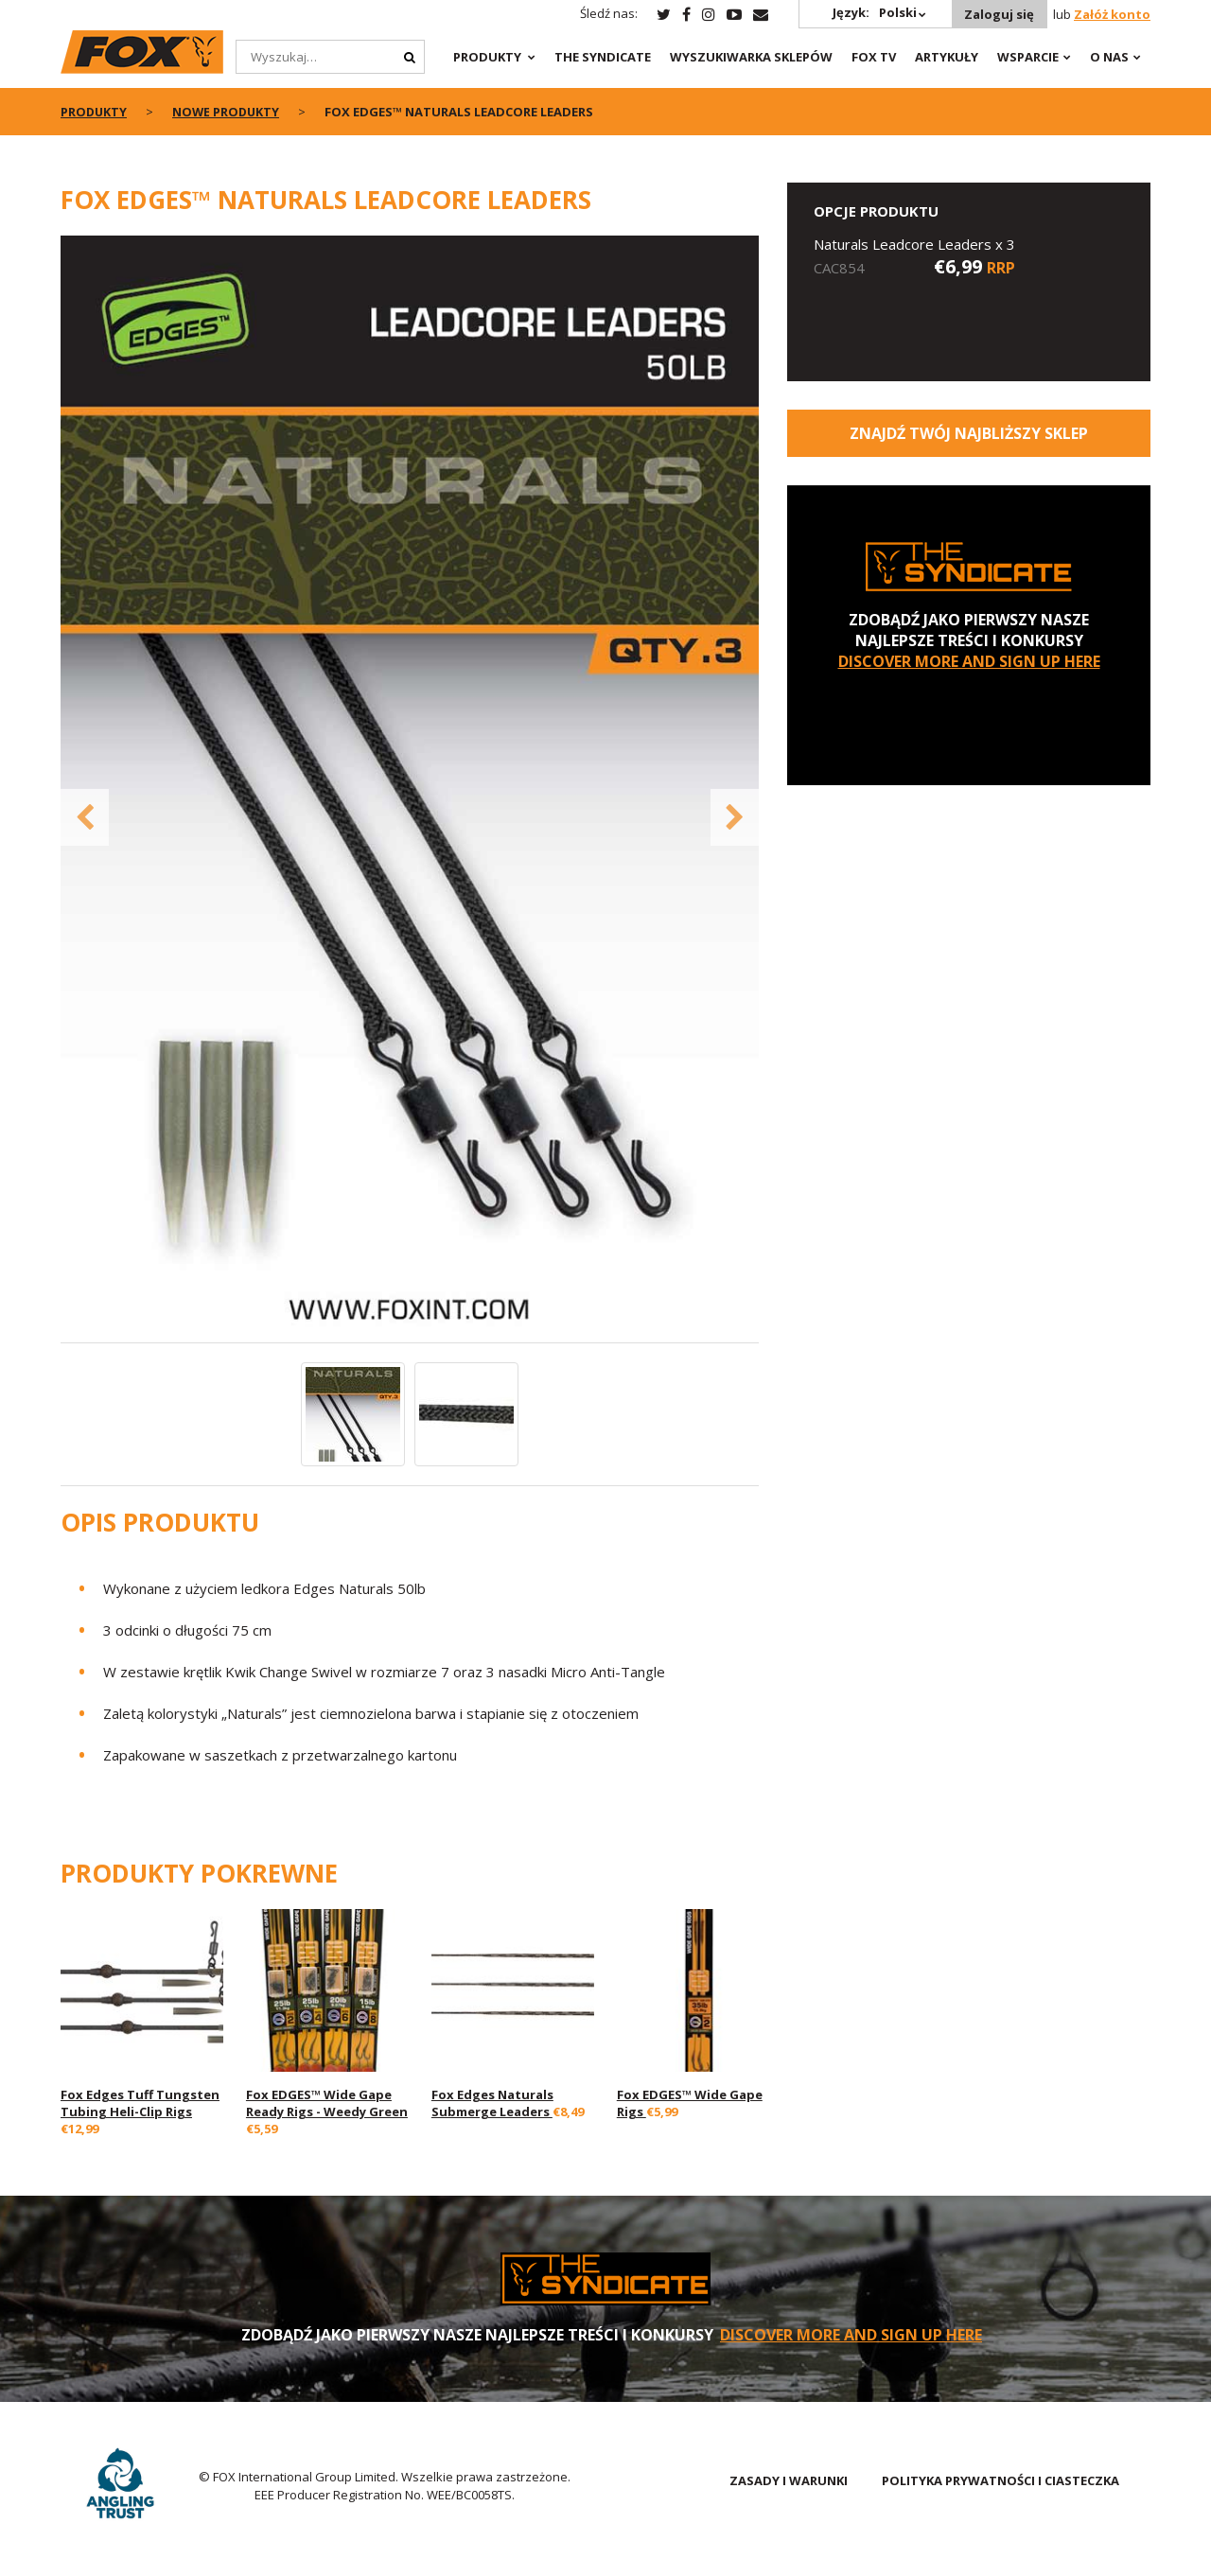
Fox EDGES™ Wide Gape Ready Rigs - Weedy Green (327, 2103)
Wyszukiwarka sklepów (751, 56)
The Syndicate (602, 56)
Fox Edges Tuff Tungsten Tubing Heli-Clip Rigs (140, 2103)
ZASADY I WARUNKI (788, 2480)
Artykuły (946, 56)
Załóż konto (1112, 14)
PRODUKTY (487, 56)
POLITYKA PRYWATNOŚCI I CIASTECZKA (1000, 2480)
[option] (410, 789)
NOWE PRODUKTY (229, 111)
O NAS (1109, 56)
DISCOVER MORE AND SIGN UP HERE (969, 661)
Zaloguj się (998, 14)
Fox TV (873, 56)
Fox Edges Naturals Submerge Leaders (492, 2103)
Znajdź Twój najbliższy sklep (969, 433)
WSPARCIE (1028, 56)
